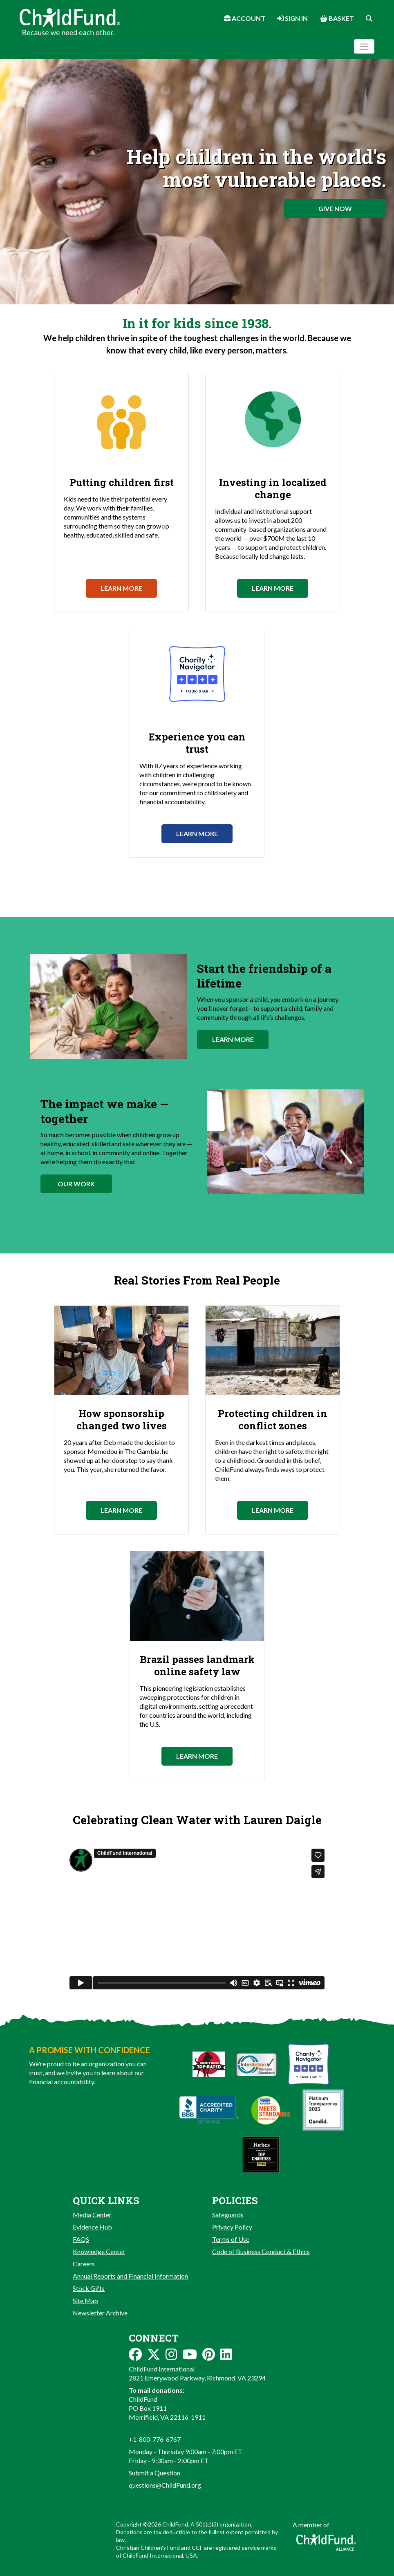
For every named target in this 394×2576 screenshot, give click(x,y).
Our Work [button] (76, 1184)
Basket (337, 18)
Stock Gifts (89, 2288)
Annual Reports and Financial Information (130, 2276)
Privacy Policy (232, 2227)
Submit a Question (154, 2473)
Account (244, 18)
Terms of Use (230, 2239)
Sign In (292, 18)
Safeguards (228, 2214)
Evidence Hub (92, 2227)
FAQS (81, 2239)
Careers (84, 2264)
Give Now (335, 208)
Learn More (121, 588)
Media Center (92, 2214)
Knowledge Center (99, 2251)
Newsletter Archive (100, 2313)
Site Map (85, 2300)
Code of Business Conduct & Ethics (261, 2251)
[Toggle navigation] (364, 46)
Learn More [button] (233, 1039)
